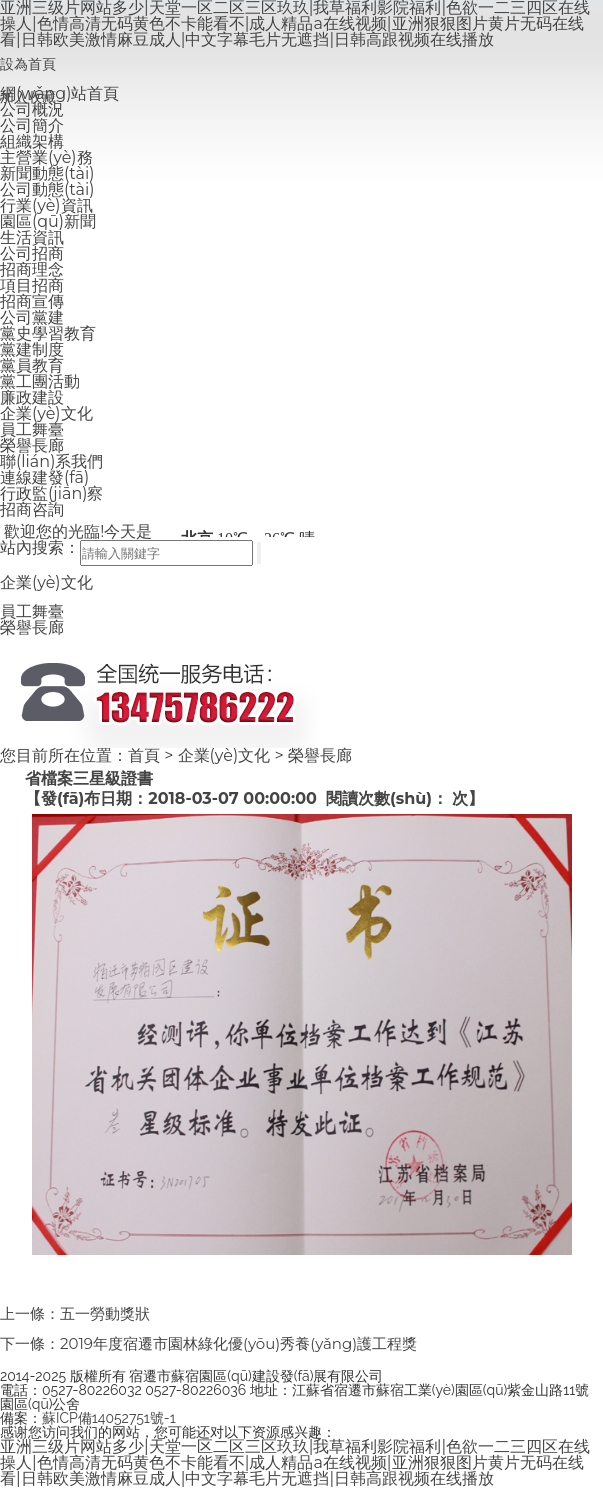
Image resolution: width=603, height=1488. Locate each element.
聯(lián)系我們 (51, 461)
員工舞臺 (32, 429)
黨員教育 (32, 365)
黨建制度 (32, 349)
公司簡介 (32, 125)
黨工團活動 (40, 381)
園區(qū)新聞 (48, 221)
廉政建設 (32, 397)
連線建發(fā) (44, 477)
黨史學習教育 (48, 333)
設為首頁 (28, 64)
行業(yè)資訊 (46, 205)
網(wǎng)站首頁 (60, 93)
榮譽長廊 (32, 445)
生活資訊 (32, 237)
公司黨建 (32, 317)
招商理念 (32, 269)
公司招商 (32, 253)
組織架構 (32, 141)
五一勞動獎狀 (105, 1313)
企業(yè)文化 (46, 413)
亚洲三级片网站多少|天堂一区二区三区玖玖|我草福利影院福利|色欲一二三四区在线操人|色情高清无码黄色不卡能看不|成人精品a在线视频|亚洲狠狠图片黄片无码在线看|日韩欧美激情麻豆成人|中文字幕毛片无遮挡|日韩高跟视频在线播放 (295, 1462)
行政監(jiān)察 (51, 493)
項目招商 (32, 285)
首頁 (144, 755)
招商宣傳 (32, 301)
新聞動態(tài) (47, 173)
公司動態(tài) (47, 189)
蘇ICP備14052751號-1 (109, 1418)
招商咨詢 (32, 509)
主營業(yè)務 (46, 157)
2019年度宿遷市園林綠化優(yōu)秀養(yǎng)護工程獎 (238, 1343)
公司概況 (32, 109)
